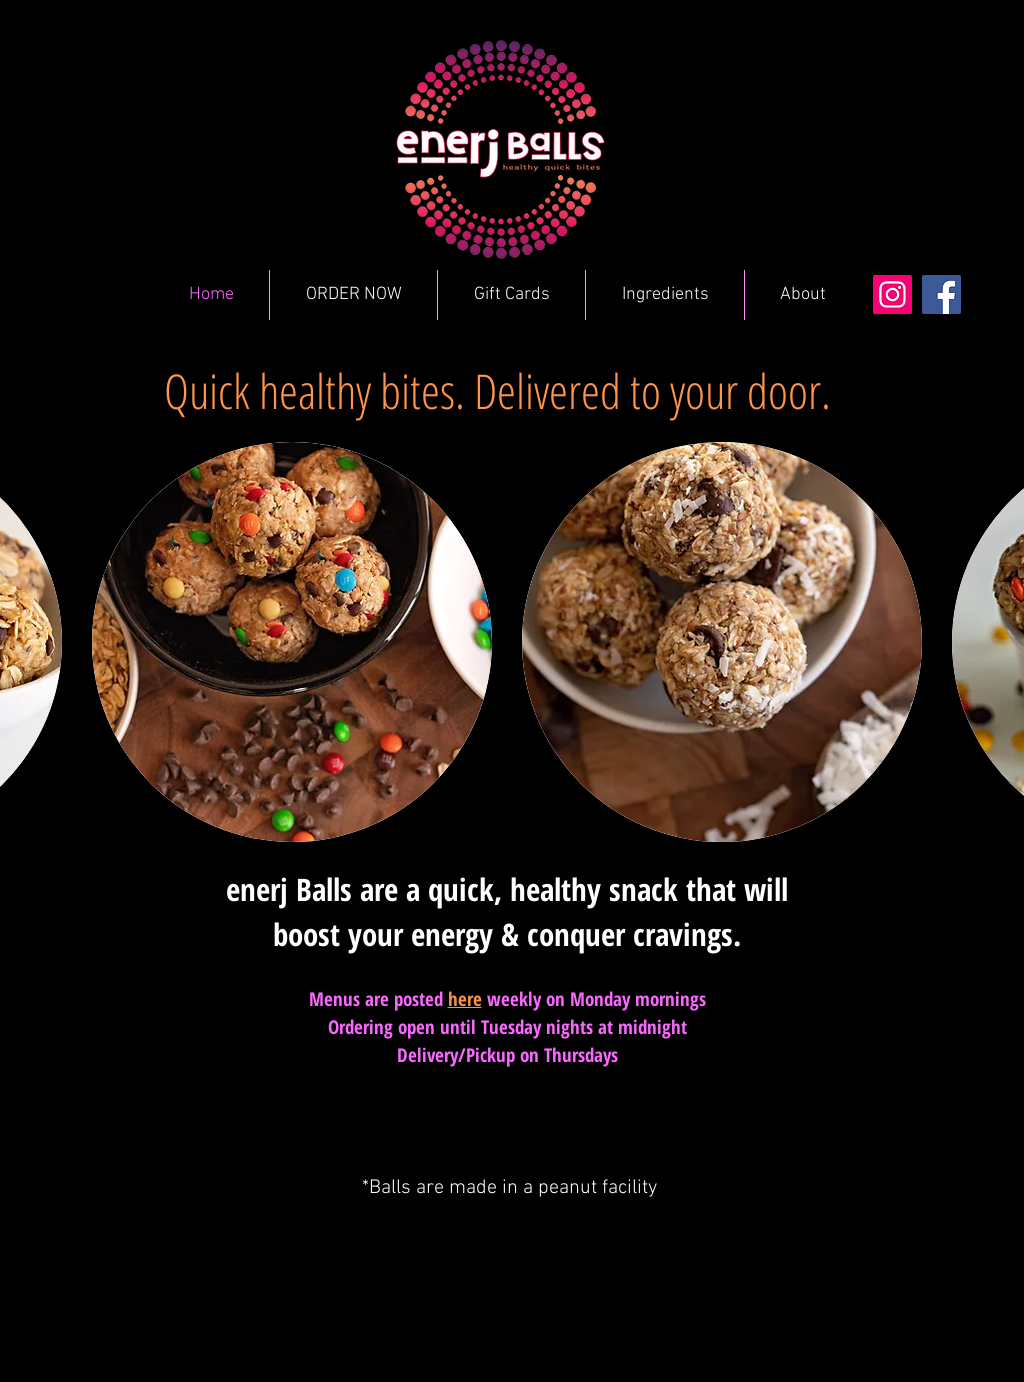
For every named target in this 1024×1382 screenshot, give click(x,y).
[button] (292, 642)
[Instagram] (892, 294)
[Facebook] (941, 294)
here (465, 999)
